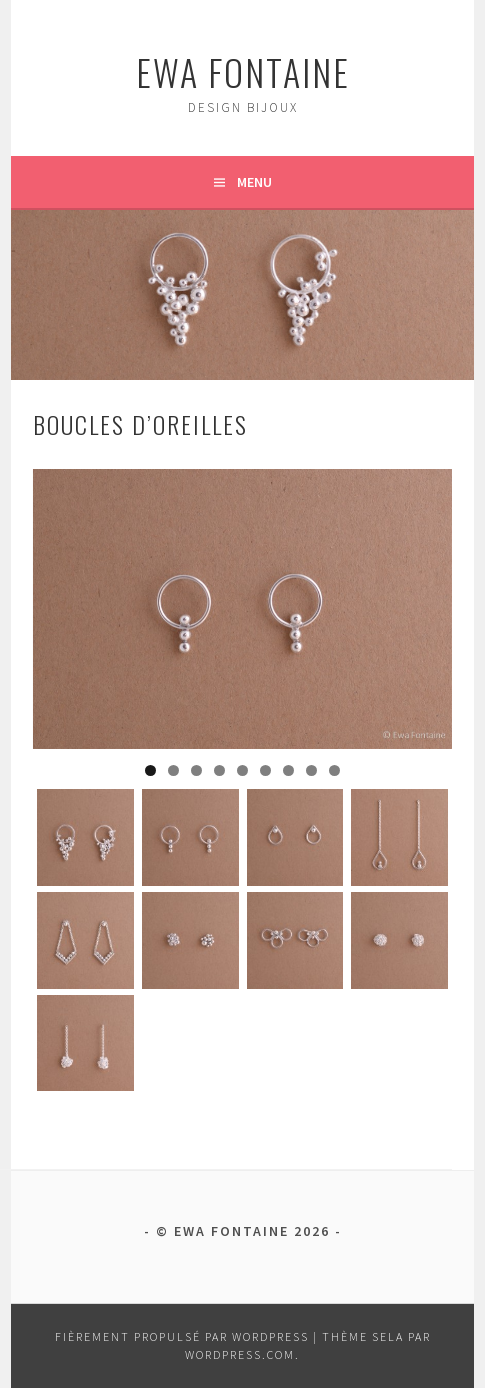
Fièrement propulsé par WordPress (182, 1336)
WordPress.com (240, 1354)
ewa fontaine (243, 71)
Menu (254, 182)
